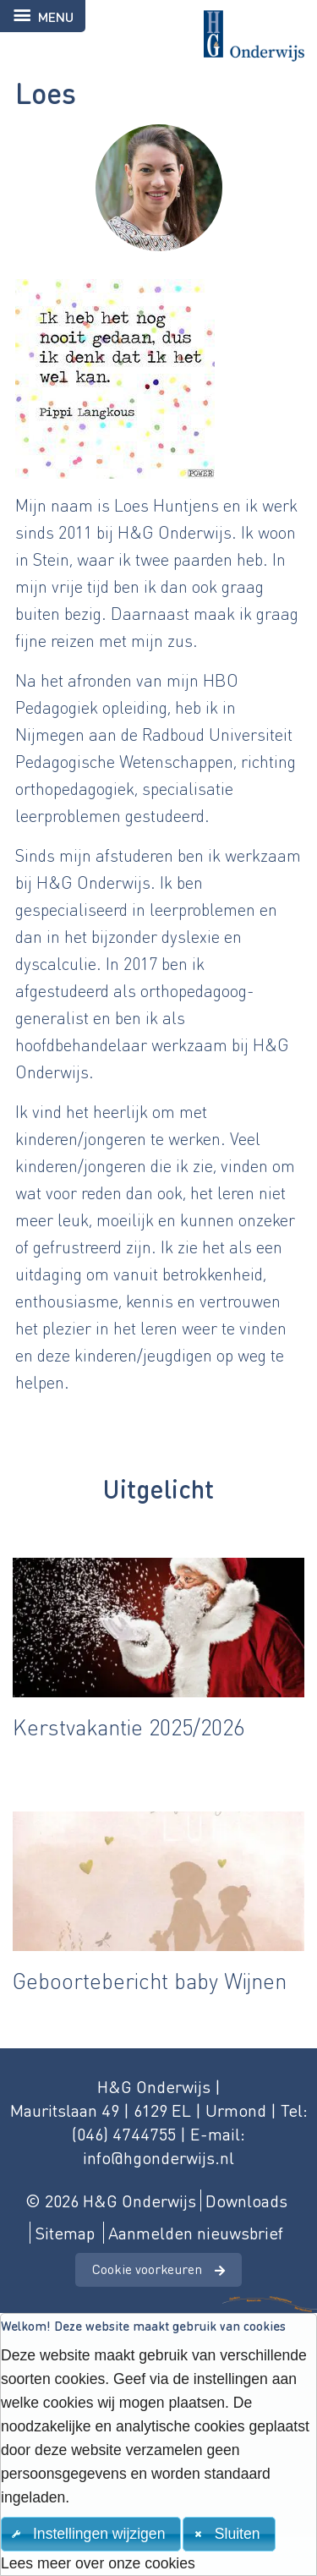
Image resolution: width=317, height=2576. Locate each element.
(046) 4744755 (124, 2134)
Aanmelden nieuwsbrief (195, 2233)
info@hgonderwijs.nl (158, 2157)
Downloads (246, 2201)
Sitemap (65, 2233)
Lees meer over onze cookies (98, 2563)
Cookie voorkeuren (147, 2268)
